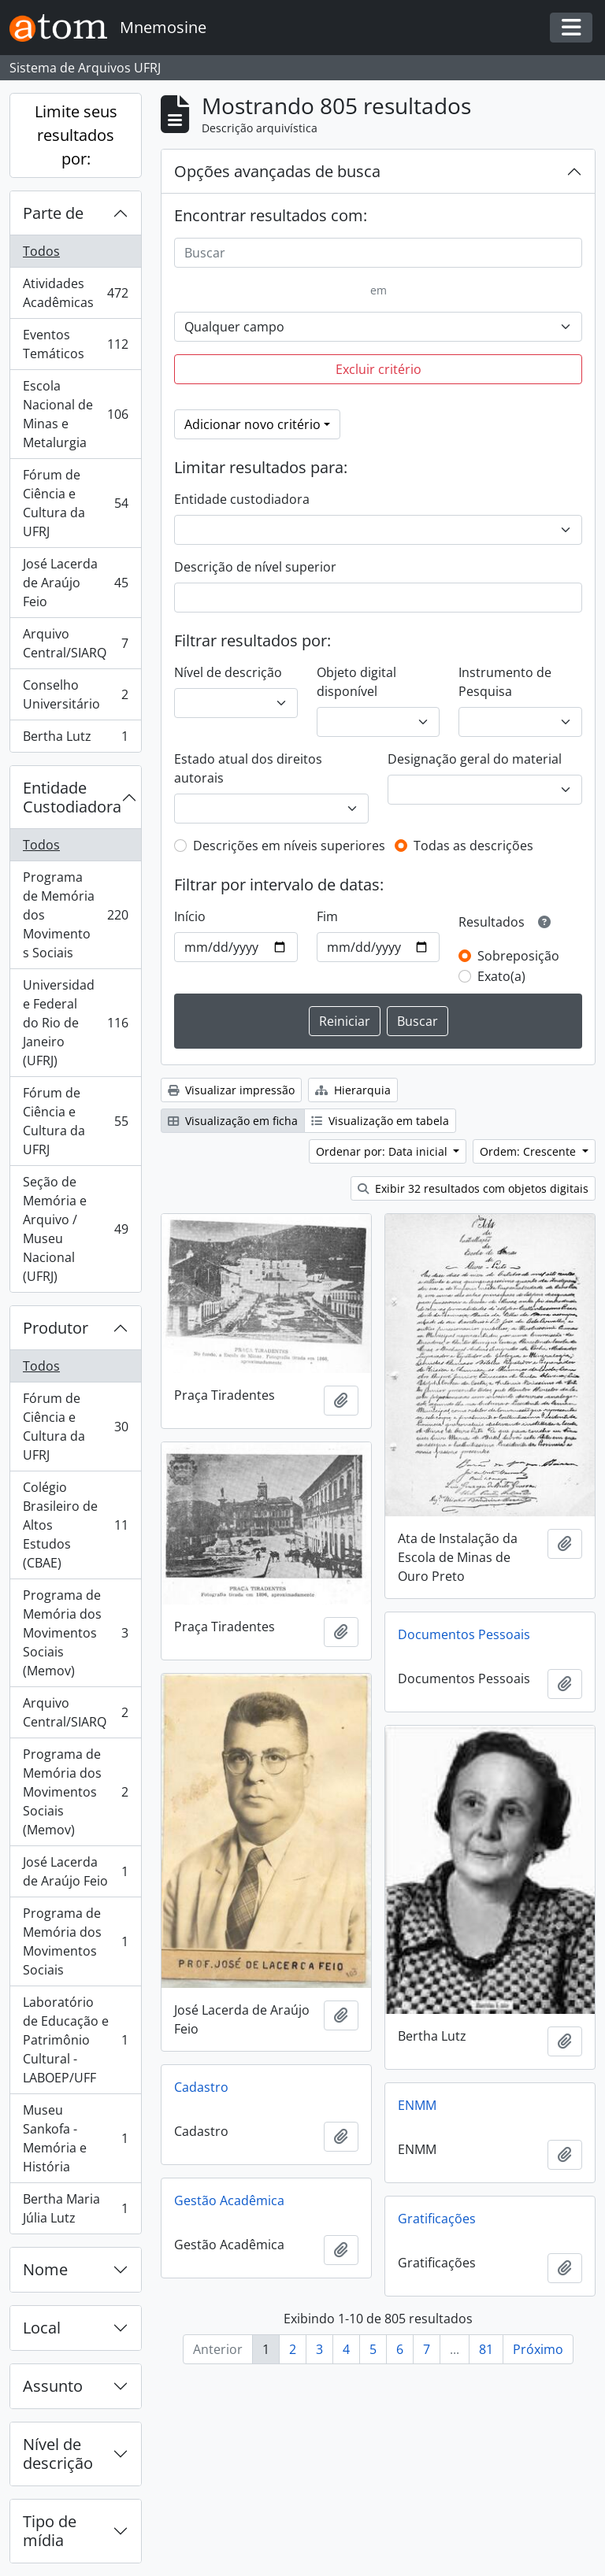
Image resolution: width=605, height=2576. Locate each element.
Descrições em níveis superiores (289, 845)
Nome (45, 2269)
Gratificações (437, 2218)
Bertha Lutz (75, 739)
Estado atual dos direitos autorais (248, 768)
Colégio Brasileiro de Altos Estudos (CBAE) (75, 1525)
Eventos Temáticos (75, 344)
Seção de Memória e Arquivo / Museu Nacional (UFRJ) (75, 1229)
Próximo (538, 2349)
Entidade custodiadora (242, 499)
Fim (327, 916)
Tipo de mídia (49, 2531)
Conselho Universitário (75, 694)
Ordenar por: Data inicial (383, 1151)
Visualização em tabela (380, 1120)
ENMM (417, 2105)
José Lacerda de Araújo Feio (75, 582)
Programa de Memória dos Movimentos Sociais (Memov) (75, 1632)
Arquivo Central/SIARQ (75, 643)
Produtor (55, 1327)
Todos (41, 251)
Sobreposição (518, 955)
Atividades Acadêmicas (75, 293)
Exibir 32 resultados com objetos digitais (473, 1188)
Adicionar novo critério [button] (252, 424)
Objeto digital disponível (356, 682)
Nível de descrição (58, 2454)
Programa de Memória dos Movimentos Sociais (75, 914)
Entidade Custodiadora (72, 797)
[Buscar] (378, 253)
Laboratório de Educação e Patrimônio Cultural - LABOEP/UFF (75, 2039)
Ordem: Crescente (529, 1151)
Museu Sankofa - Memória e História (75, 2138)
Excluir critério (378, 369)
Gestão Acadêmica (229, 2200)
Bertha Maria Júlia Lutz (75, 2208)
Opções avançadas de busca (277, 171)
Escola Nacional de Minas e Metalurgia (75, 414)
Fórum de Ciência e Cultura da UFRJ (75, 503)
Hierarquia (353, 1090)
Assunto (53, 2385)
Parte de (53, 213)
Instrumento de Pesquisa (504, 682)
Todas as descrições (473, 845)
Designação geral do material (475, 759)
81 (486, 2349)
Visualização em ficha (233, 1120)
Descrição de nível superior (255, 567)
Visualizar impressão (231, 1090)
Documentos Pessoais (464, 1634)
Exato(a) (501, 976)
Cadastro (201, 2087)
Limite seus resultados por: (76, 135)
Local (42, 2327)
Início (190, 916)
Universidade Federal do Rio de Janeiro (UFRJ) (75, 1022)
